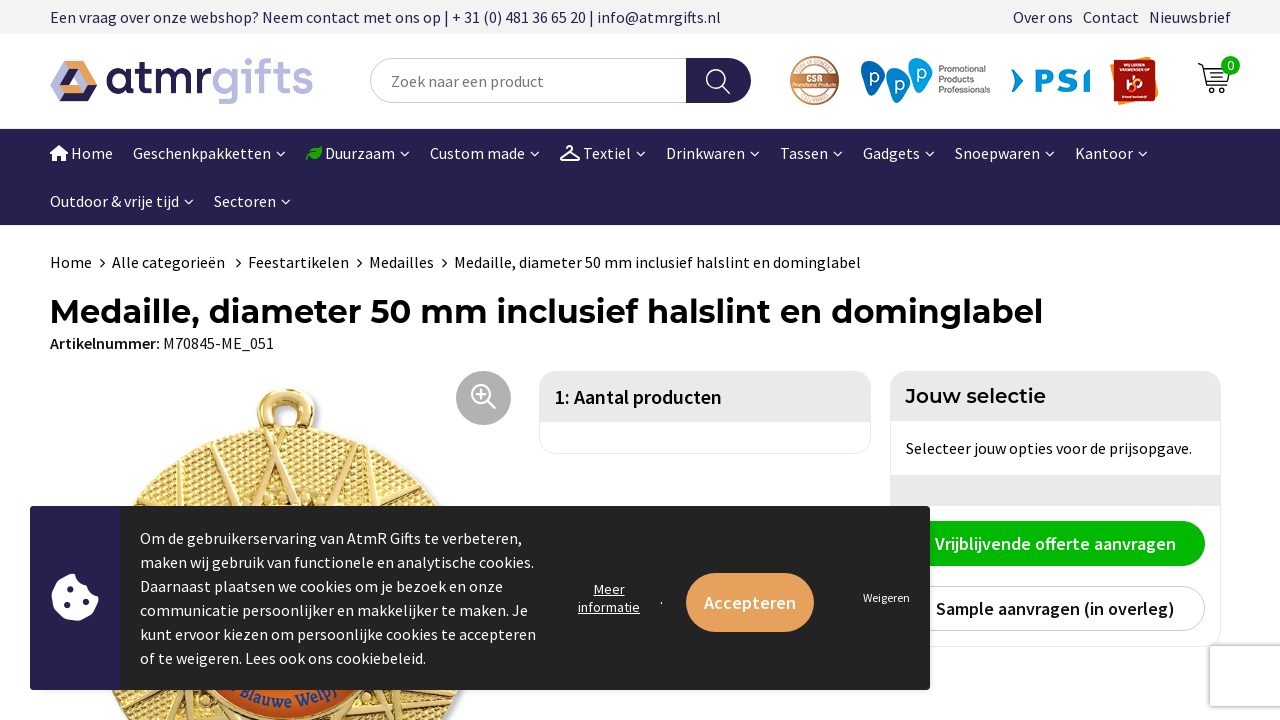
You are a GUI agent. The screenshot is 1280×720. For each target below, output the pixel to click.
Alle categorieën (170, 262)
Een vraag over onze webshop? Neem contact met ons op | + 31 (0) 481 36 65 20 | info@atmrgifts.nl (385, 17)
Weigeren (886, 597)
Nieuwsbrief (1190, 17)
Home (81, 153)
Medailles (401, 262)
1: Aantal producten (638, 396)
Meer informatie (609, 598)
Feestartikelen (298, 262)
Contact (1111, 17)
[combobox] (528, 80)
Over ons (1043, 17)
